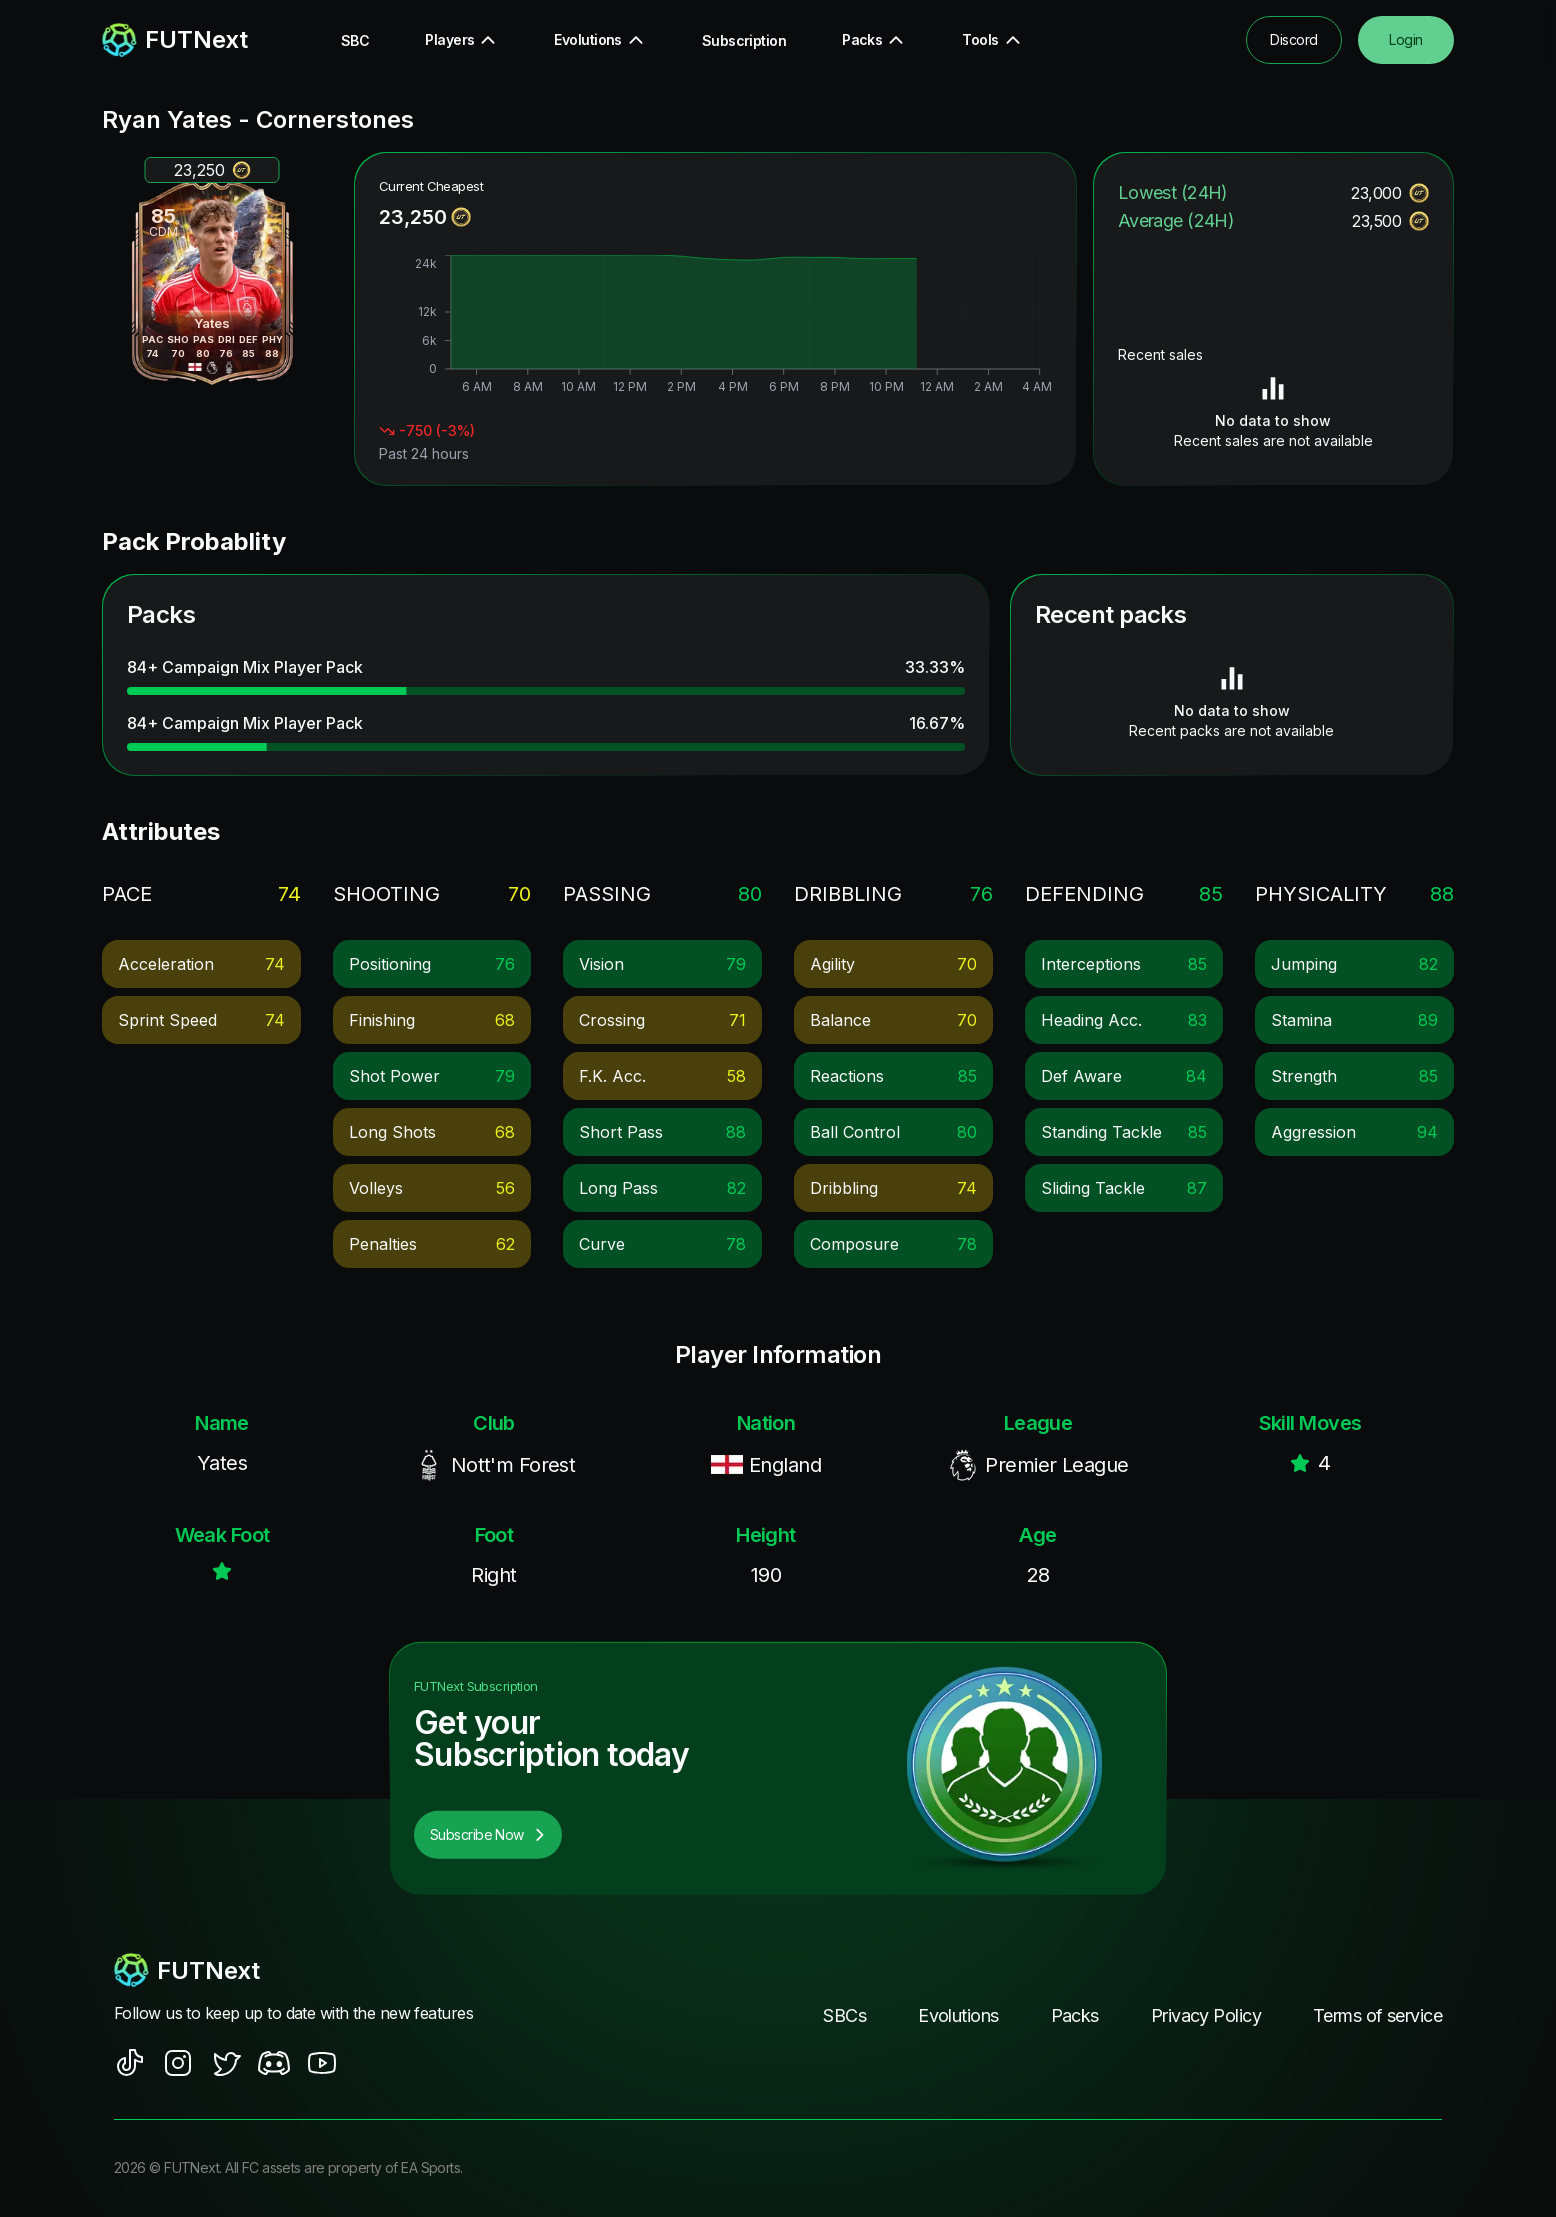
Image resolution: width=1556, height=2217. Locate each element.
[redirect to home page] (175, 40)
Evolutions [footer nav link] (958, 2015)
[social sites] (130, 2063)
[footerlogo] (313, 1970)
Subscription (744, 40)
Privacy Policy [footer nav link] (1206, 2015)
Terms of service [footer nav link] (1377, 2015)
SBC (355, 40)
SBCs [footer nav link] (844, 2015)
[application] (715, 327)
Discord (1293, 39)
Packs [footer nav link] (1075, 2015)
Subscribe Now (488, 1834)
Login (1405, 39)
